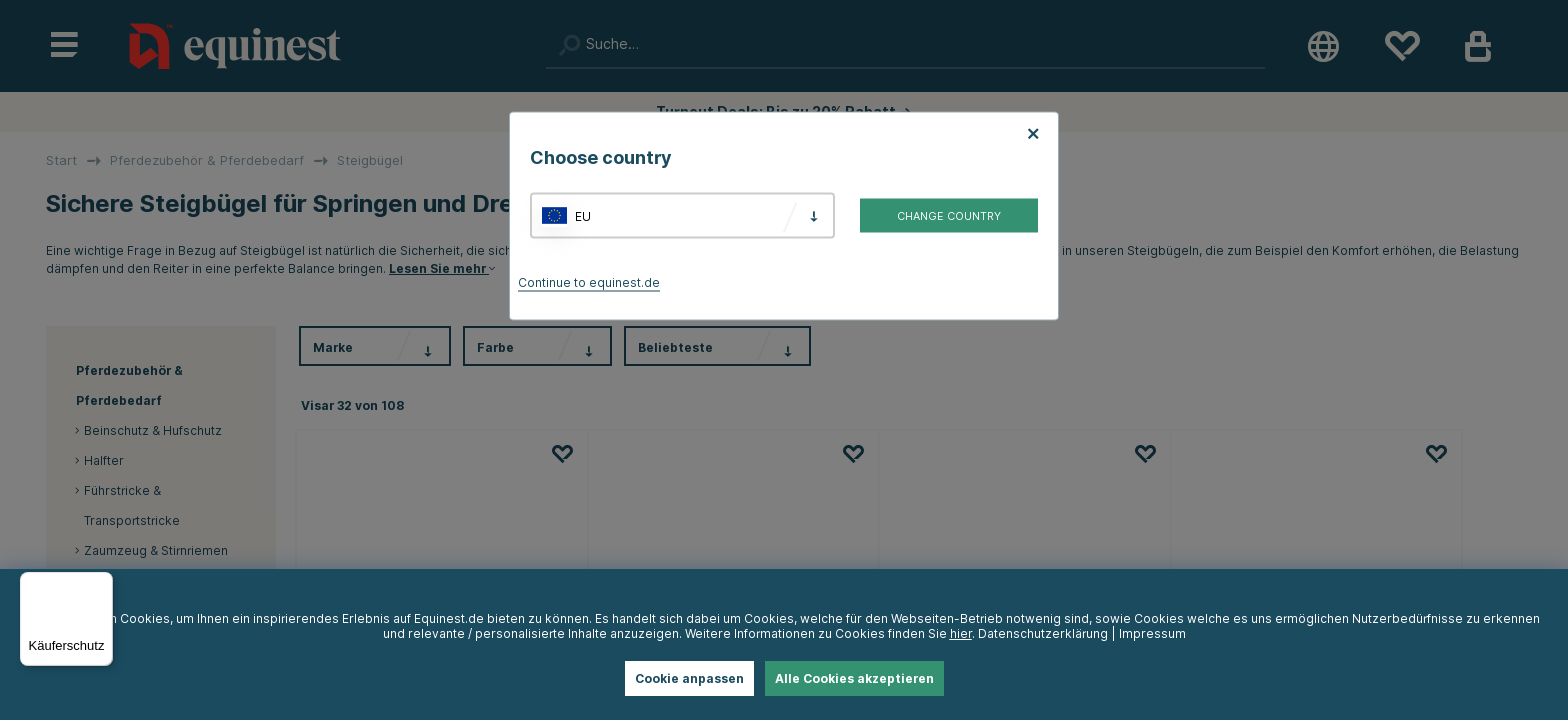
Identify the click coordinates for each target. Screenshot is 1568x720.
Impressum (1152, 633)
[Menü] (101, 584)
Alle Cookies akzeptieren (854, 678)
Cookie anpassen (689, 678)
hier (961, 633)
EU (583, 215)
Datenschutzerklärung (1043, 633)
